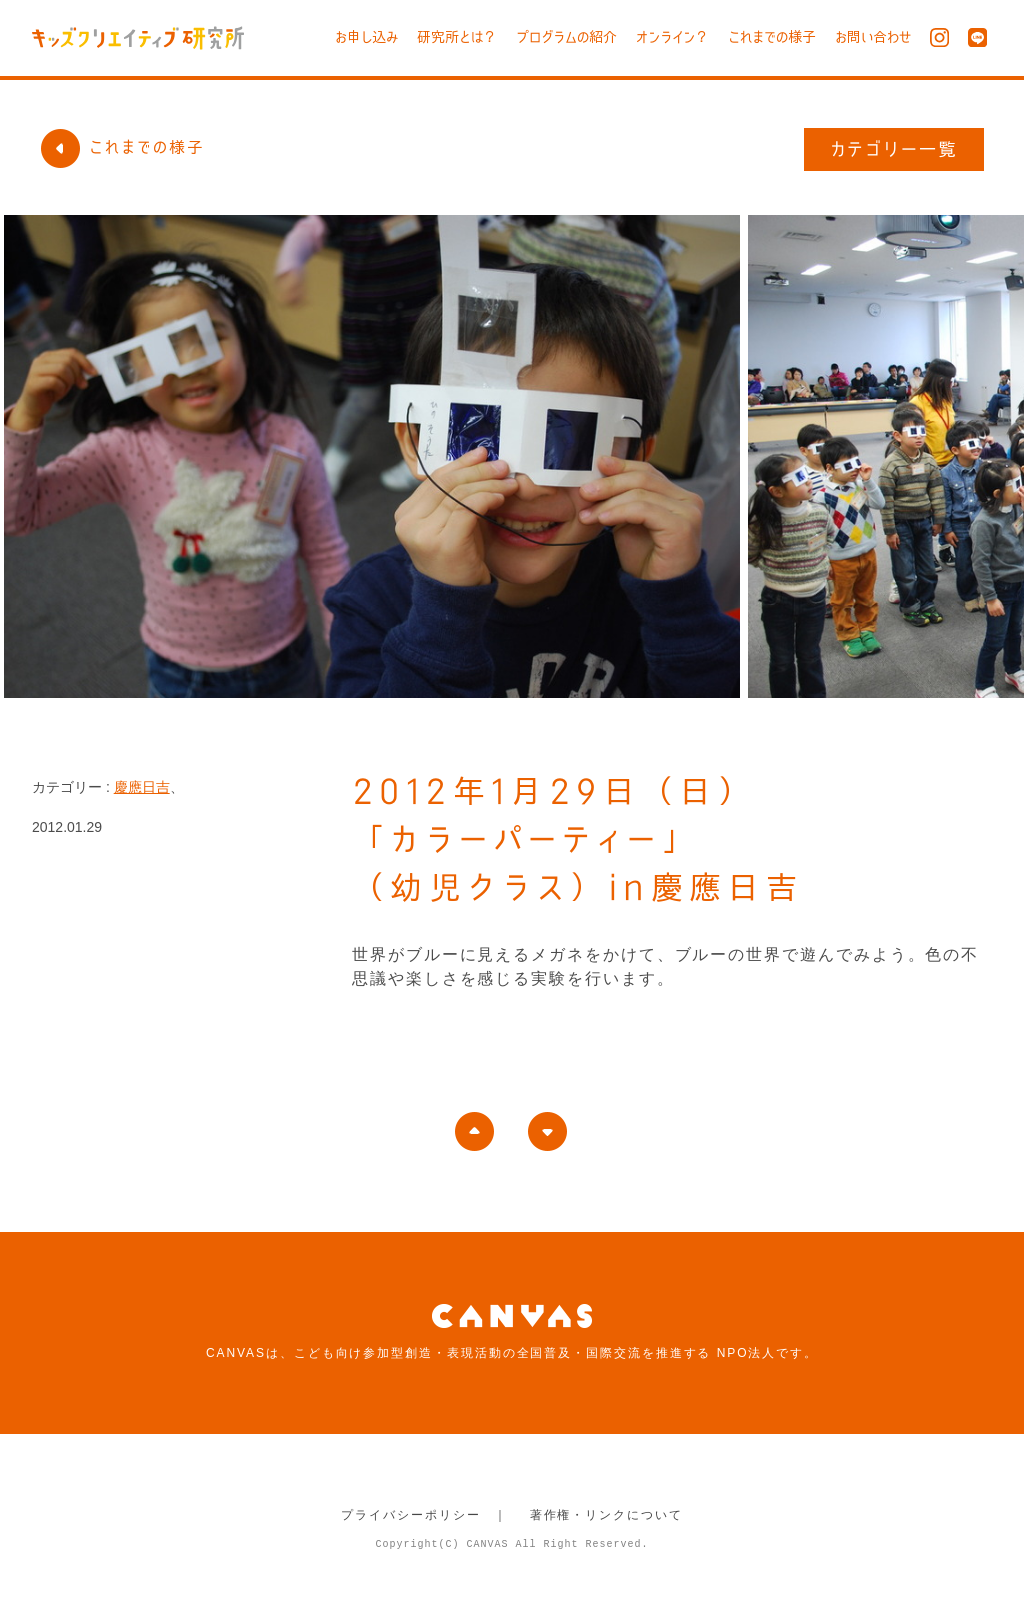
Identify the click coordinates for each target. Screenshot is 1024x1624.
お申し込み (366, 37)
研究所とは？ (457, 37)
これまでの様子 (772, 37)
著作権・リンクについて (606, 1515)
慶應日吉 (142, 787)
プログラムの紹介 (566, 37)
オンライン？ (672, 37)
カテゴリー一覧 (894, 149)
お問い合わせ (873, 37)
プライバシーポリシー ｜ (424, 1515)
